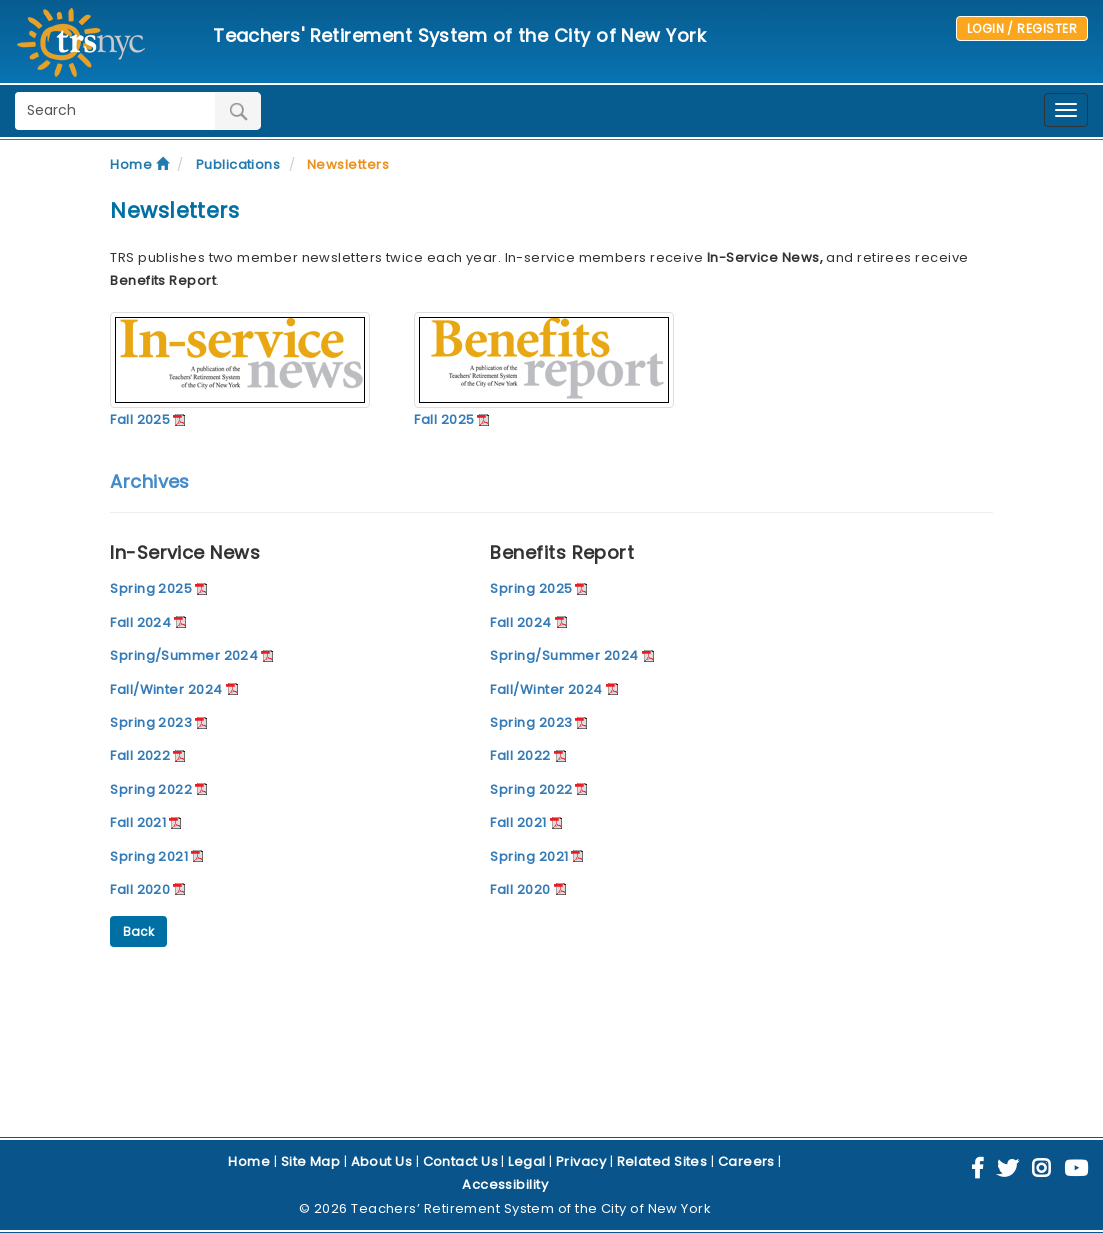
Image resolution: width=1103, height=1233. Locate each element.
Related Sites (662, 1161)
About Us (382, 1161)
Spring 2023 (151, 722)
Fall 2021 (138, 822)
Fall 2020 (140, 889)
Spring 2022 (151, 789)
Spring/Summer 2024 (184, 655)
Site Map (311, 1161)
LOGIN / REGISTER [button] (1022, 28)
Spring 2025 (151, 588)
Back (138, 931)
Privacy (581, 1161)
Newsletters (348, 164)
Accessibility (505, 1184)
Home (139, 164)
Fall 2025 (140, 419)
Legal (526, 1161)
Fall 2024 (140, 622)
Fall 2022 (140, 755)
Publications (238, 164)
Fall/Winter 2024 (166, 689)
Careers (746, 1161)
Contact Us (461, 1161)
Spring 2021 (149, 856)
